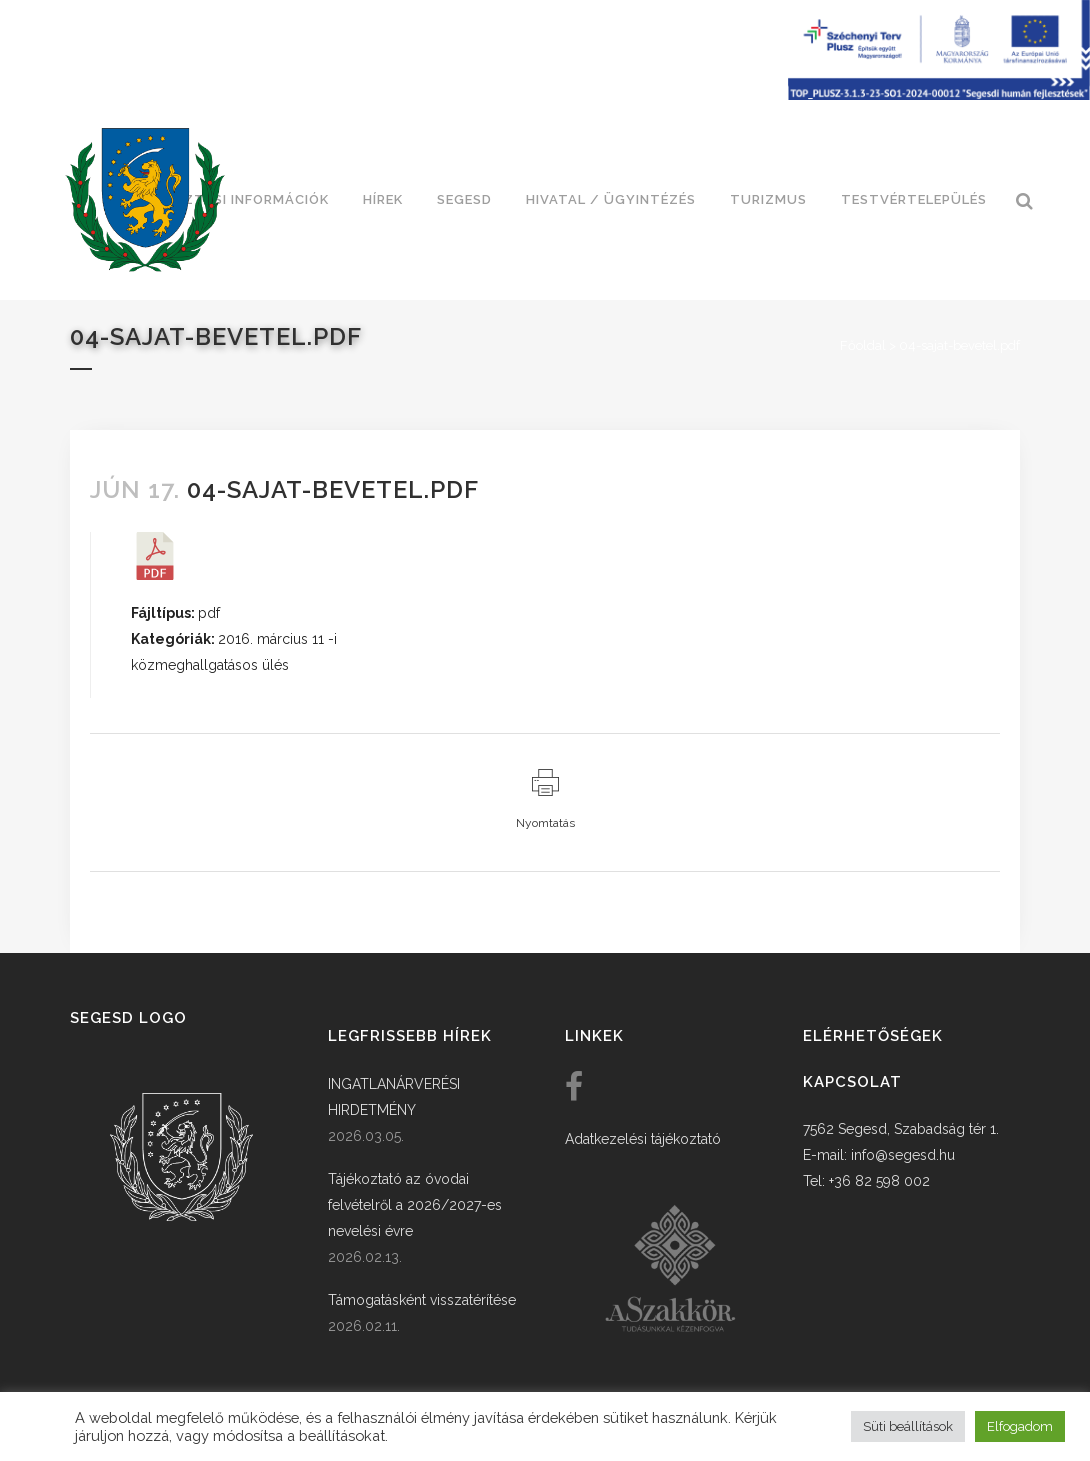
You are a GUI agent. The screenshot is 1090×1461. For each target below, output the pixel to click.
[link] (145, 200)
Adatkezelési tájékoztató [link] (643, 1139)
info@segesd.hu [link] (903, 1155)
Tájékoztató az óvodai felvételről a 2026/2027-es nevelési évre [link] (415, 1205)
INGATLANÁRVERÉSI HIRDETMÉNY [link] (394, 1097)
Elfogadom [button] (1020, 1426)
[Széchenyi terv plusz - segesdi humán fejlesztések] (939, 95)
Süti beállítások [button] (908, 1426)
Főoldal (863, 345)
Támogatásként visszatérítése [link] (422, 1300)
